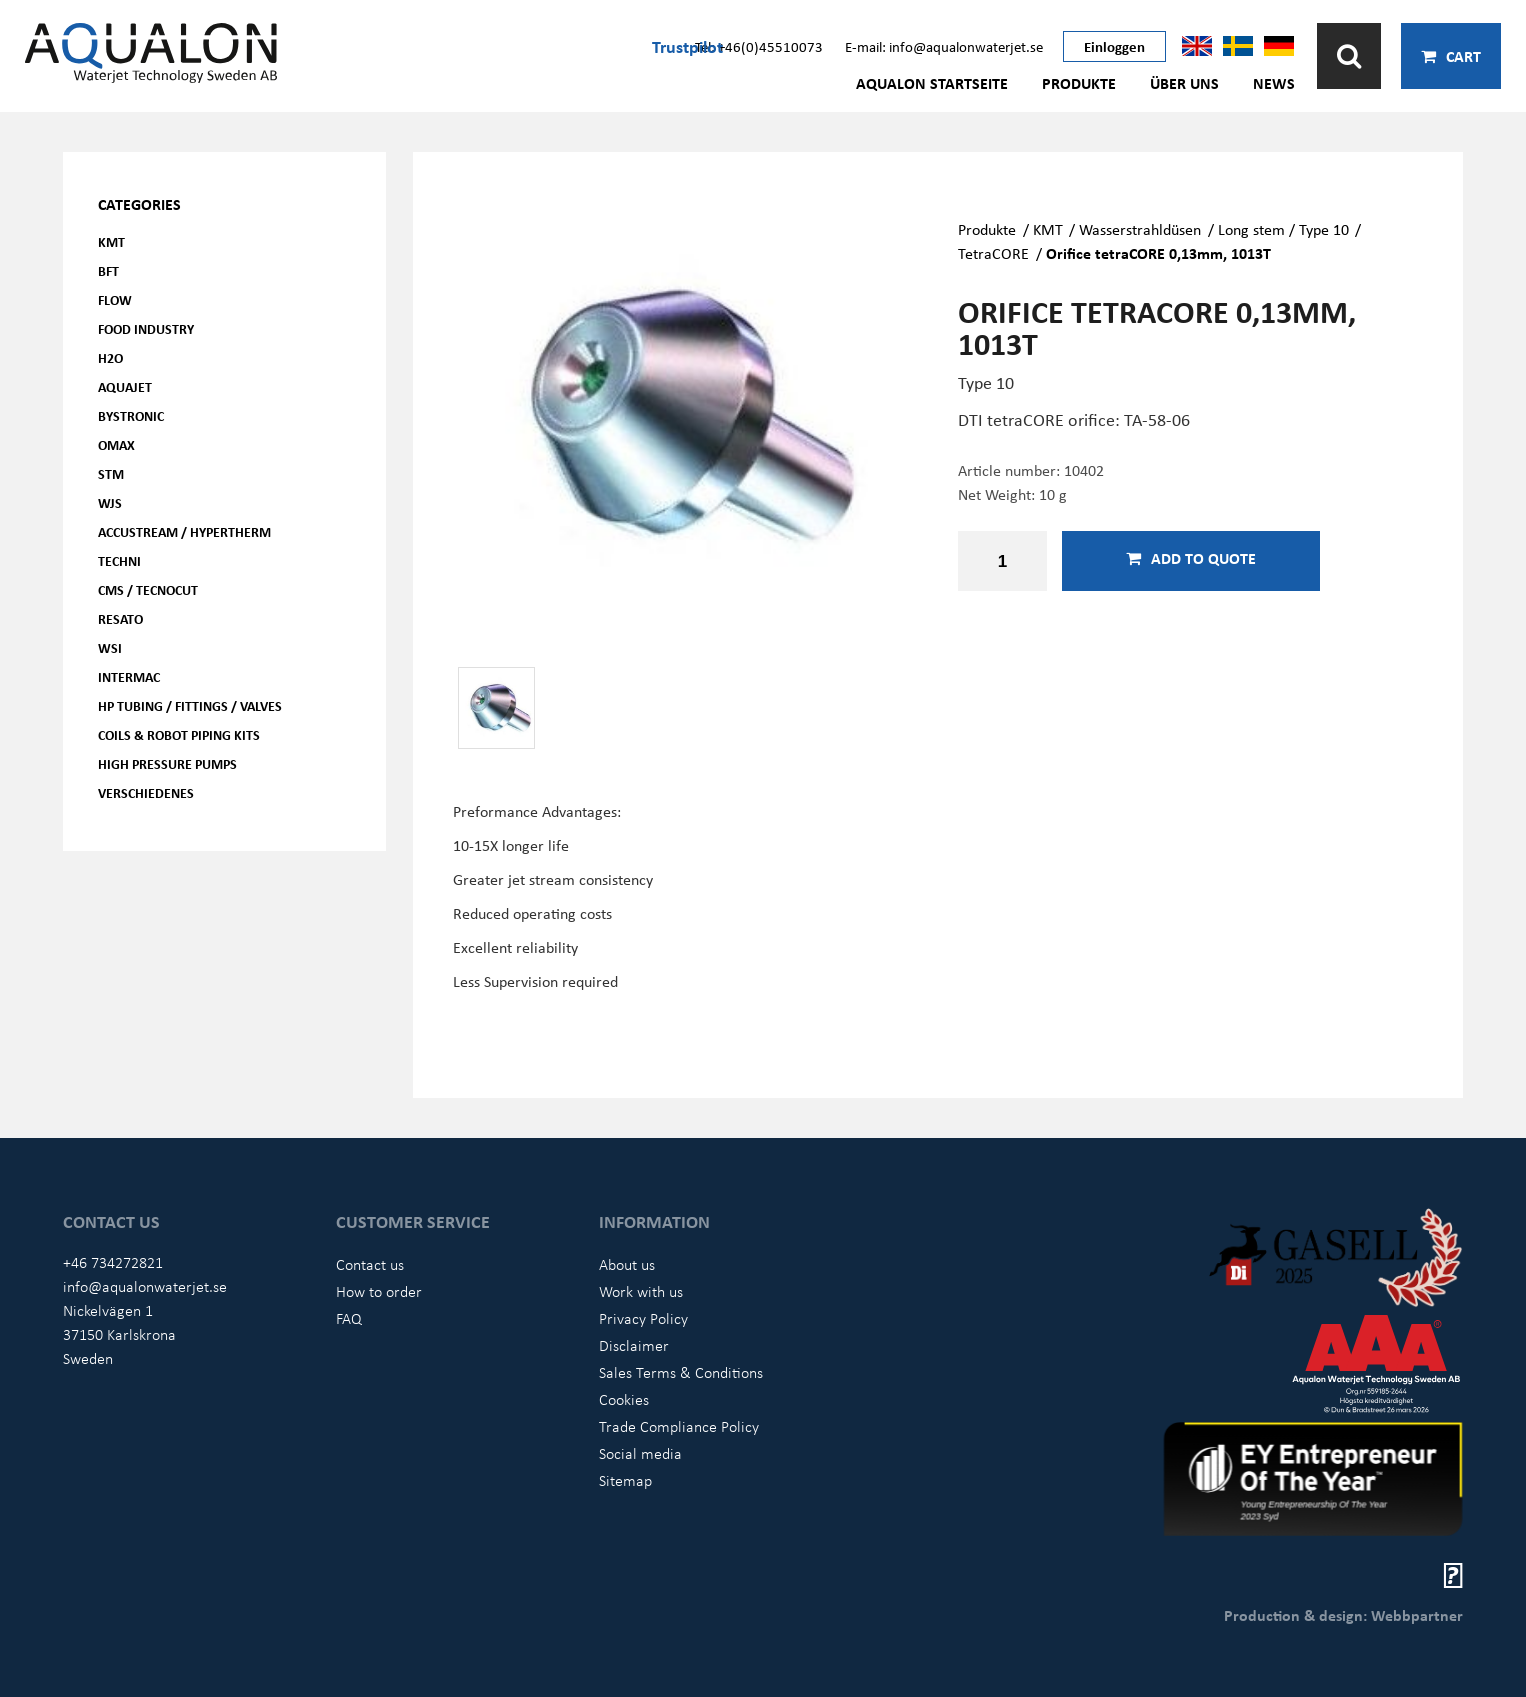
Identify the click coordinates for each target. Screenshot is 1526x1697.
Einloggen (1114, 46)
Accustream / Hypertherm (184, 531)
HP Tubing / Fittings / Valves (190, 705)
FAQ (349, 1318)
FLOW (115, 299)
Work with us (641, 1291)
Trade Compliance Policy (679, 1426)
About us (627, 1264)
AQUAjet (125, 386)
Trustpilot (687, 46)
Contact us (370, 1264)
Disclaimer (634, 1345)
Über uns (1184, 83)
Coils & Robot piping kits (179, 734)
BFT (108, 270)
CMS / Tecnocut (148, 589)
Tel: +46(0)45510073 (759, 46)
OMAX (116, 444)
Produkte (1079, 83)
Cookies (624, 1399)
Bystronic (131, 415)
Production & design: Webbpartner (1343, 1615)
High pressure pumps (167, 763)
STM (111, 473)
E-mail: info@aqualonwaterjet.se (944, 46)
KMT (111, 241)
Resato (120, 618)
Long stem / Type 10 (1283, 229)
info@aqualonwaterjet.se (145, 1286)
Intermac (129, 676)
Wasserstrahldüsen (1140, 229)
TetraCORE (993, 253)
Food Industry (146, 328)
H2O (110, 357)
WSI (110, 647)
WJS (110, 502)
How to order (379, 1291)
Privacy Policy (643, 1318)
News (1274, 83)
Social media (640, 1453)
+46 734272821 (113, 1262)
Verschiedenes (146, 792)
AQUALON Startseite (932, 83)
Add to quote (1191, 558)
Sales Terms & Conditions (681, 1372)
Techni (119, 560)
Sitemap (625, 1480)
